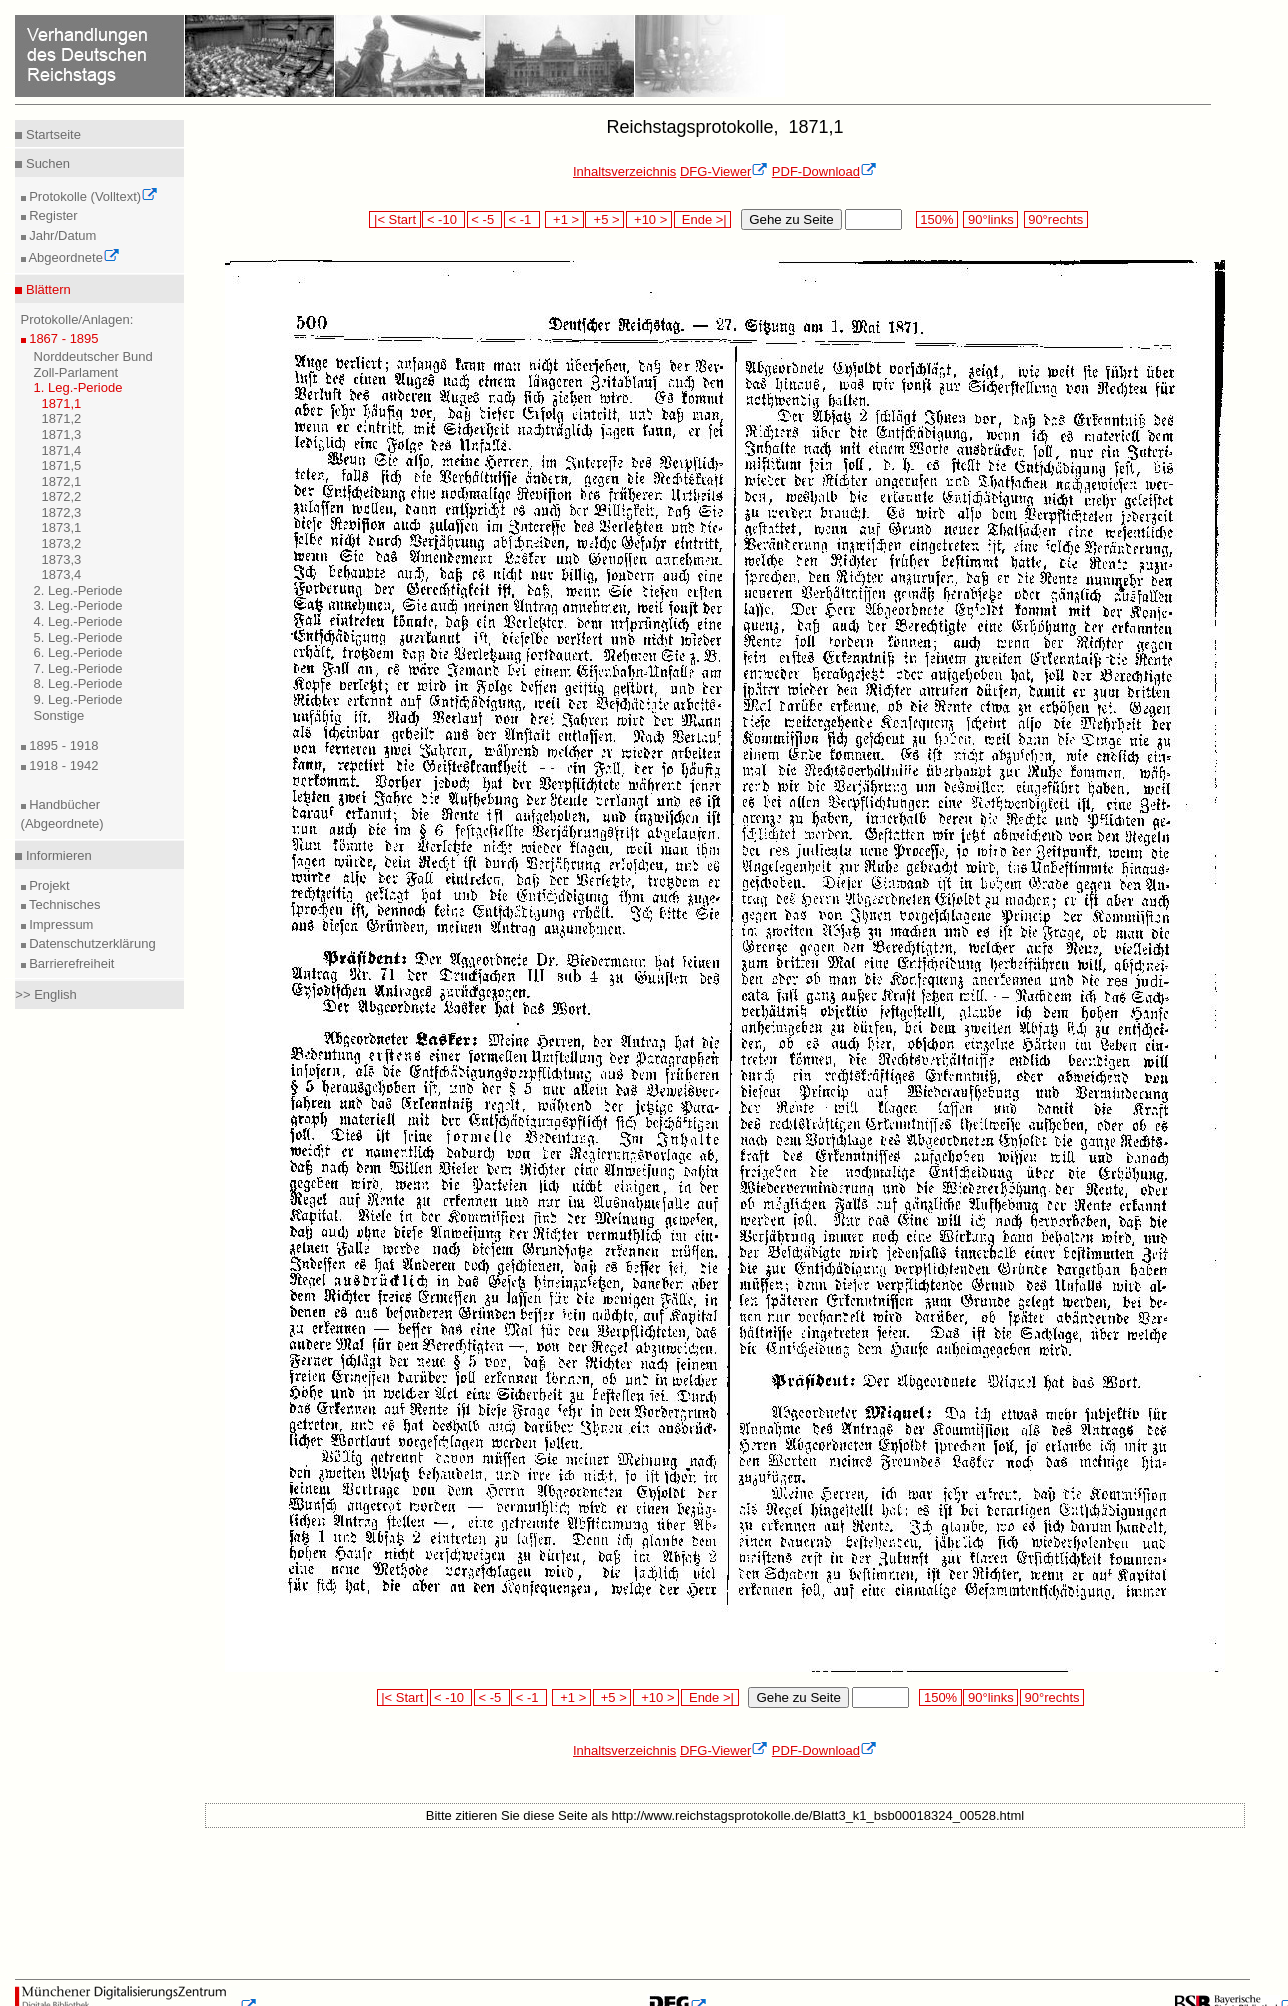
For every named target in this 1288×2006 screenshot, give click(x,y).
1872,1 (62, 481)
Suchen (46, 163)
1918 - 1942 (62, 765)
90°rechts (1056, 219)
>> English (45, 994)
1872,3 (62, 512)
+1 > (564, 219)
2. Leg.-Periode (78, 590)
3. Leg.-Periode (78, 605)
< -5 (485, 219)
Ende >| (703, 219)
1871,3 (62, 434)
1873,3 (62, 559)
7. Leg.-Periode (78, 668)
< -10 (443, 219)
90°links (990, 219)
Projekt (48, 885)
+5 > (604, 219)
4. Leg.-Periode (78, 621)
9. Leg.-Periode (78, 699)
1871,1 (62, 403)
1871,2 (62, 418)
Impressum (60, 924)
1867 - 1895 (62, 338)
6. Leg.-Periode (78, 652)
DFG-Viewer (724, 171)
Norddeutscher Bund (93, 356)
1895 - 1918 (62, 745)
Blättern (46, 289)
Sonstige (59, 715)
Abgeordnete (73, 257)
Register (52, 215)
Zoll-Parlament (76, 372)
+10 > (649, 219)
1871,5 (62, 465)
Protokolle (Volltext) (92, 196)
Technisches (63, 904)
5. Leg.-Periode (78, 637)
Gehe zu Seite (791, 219)
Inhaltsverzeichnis (624, 171)
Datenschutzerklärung (91, 943)
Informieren (56, 855)
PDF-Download (824, 171)
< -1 (522, 219)
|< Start (394, 219)
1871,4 (62, 450)
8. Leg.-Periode (78, 683)
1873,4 (62, 574)
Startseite (51, 134)
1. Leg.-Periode (78, 387)
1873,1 (62, 527)
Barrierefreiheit (70, 963)
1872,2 (62, 496)
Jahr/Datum (61, 235)
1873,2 (62, 543)
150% (937, 219)
